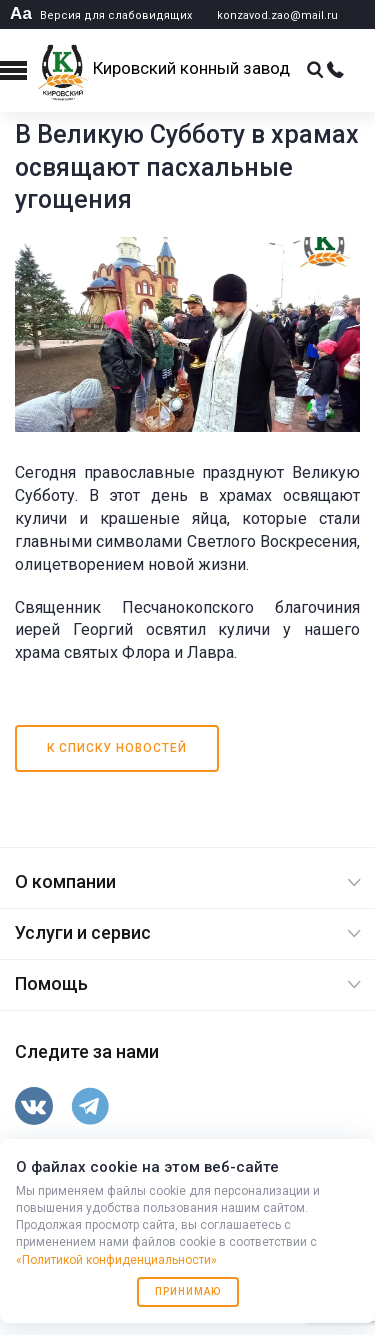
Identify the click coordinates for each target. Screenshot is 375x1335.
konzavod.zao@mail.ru (277, 15)
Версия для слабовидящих (101, 15)
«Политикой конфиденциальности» (116, 1260)
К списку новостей (117, 748)
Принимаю (188, 1291)
